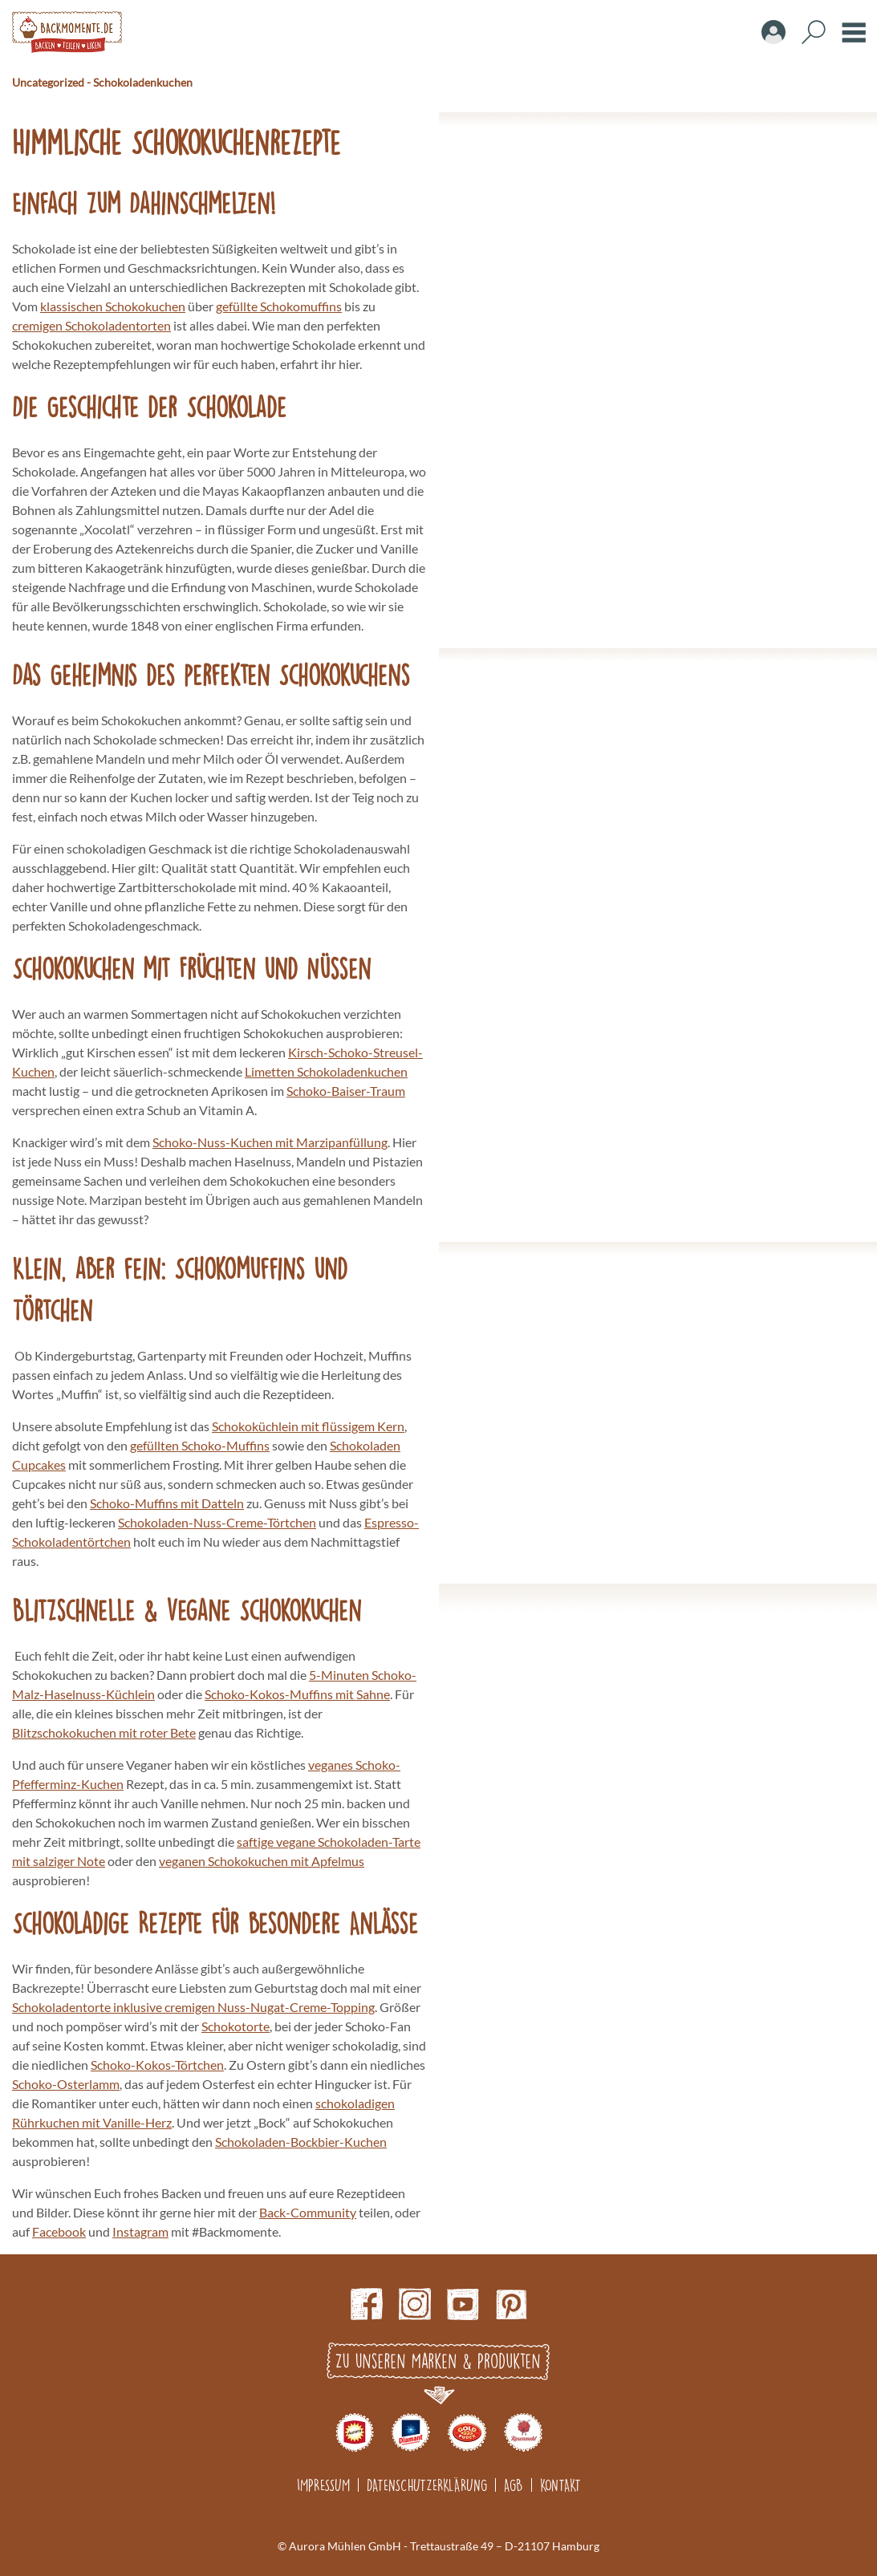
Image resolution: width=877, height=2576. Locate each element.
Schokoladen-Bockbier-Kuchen (301, 2141)
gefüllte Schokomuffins (279, 306)
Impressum (323, 2485)
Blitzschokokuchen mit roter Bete (104, 1732)
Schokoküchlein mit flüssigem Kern (308, 1426)
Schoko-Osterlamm (66, 2083)
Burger (854, 32)
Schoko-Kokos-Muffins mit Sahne (297, 1694)
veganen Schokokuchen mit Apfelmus (261, 1860)
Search (814, 32)
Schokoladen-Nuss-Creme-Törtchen (217, 1522)
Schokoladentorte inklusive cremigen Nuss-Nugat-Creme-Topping (193, 2006)
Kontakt (560, 2485)
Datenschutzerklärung (427, 2485)
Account (773, 32)
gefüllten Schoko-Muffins (200, 1445)
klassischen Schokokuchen (112, 306)
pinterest (511, 2304)
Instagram (140, 2231)
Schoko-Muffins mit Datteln (167, 1503)
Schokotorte (235, 2026)
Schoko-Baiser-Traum (345, 1090)
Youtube (463, 2304)
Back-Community (307, 2212)
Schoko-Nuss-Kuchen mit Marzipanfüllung (270, 1142)
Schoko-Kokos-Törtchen (157, 2064)
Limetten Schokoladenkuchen (326, 1071)
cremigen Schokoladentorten (91, 325)
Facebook (59, 2231)
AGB (513, 2485)
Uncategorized (48, 82)
